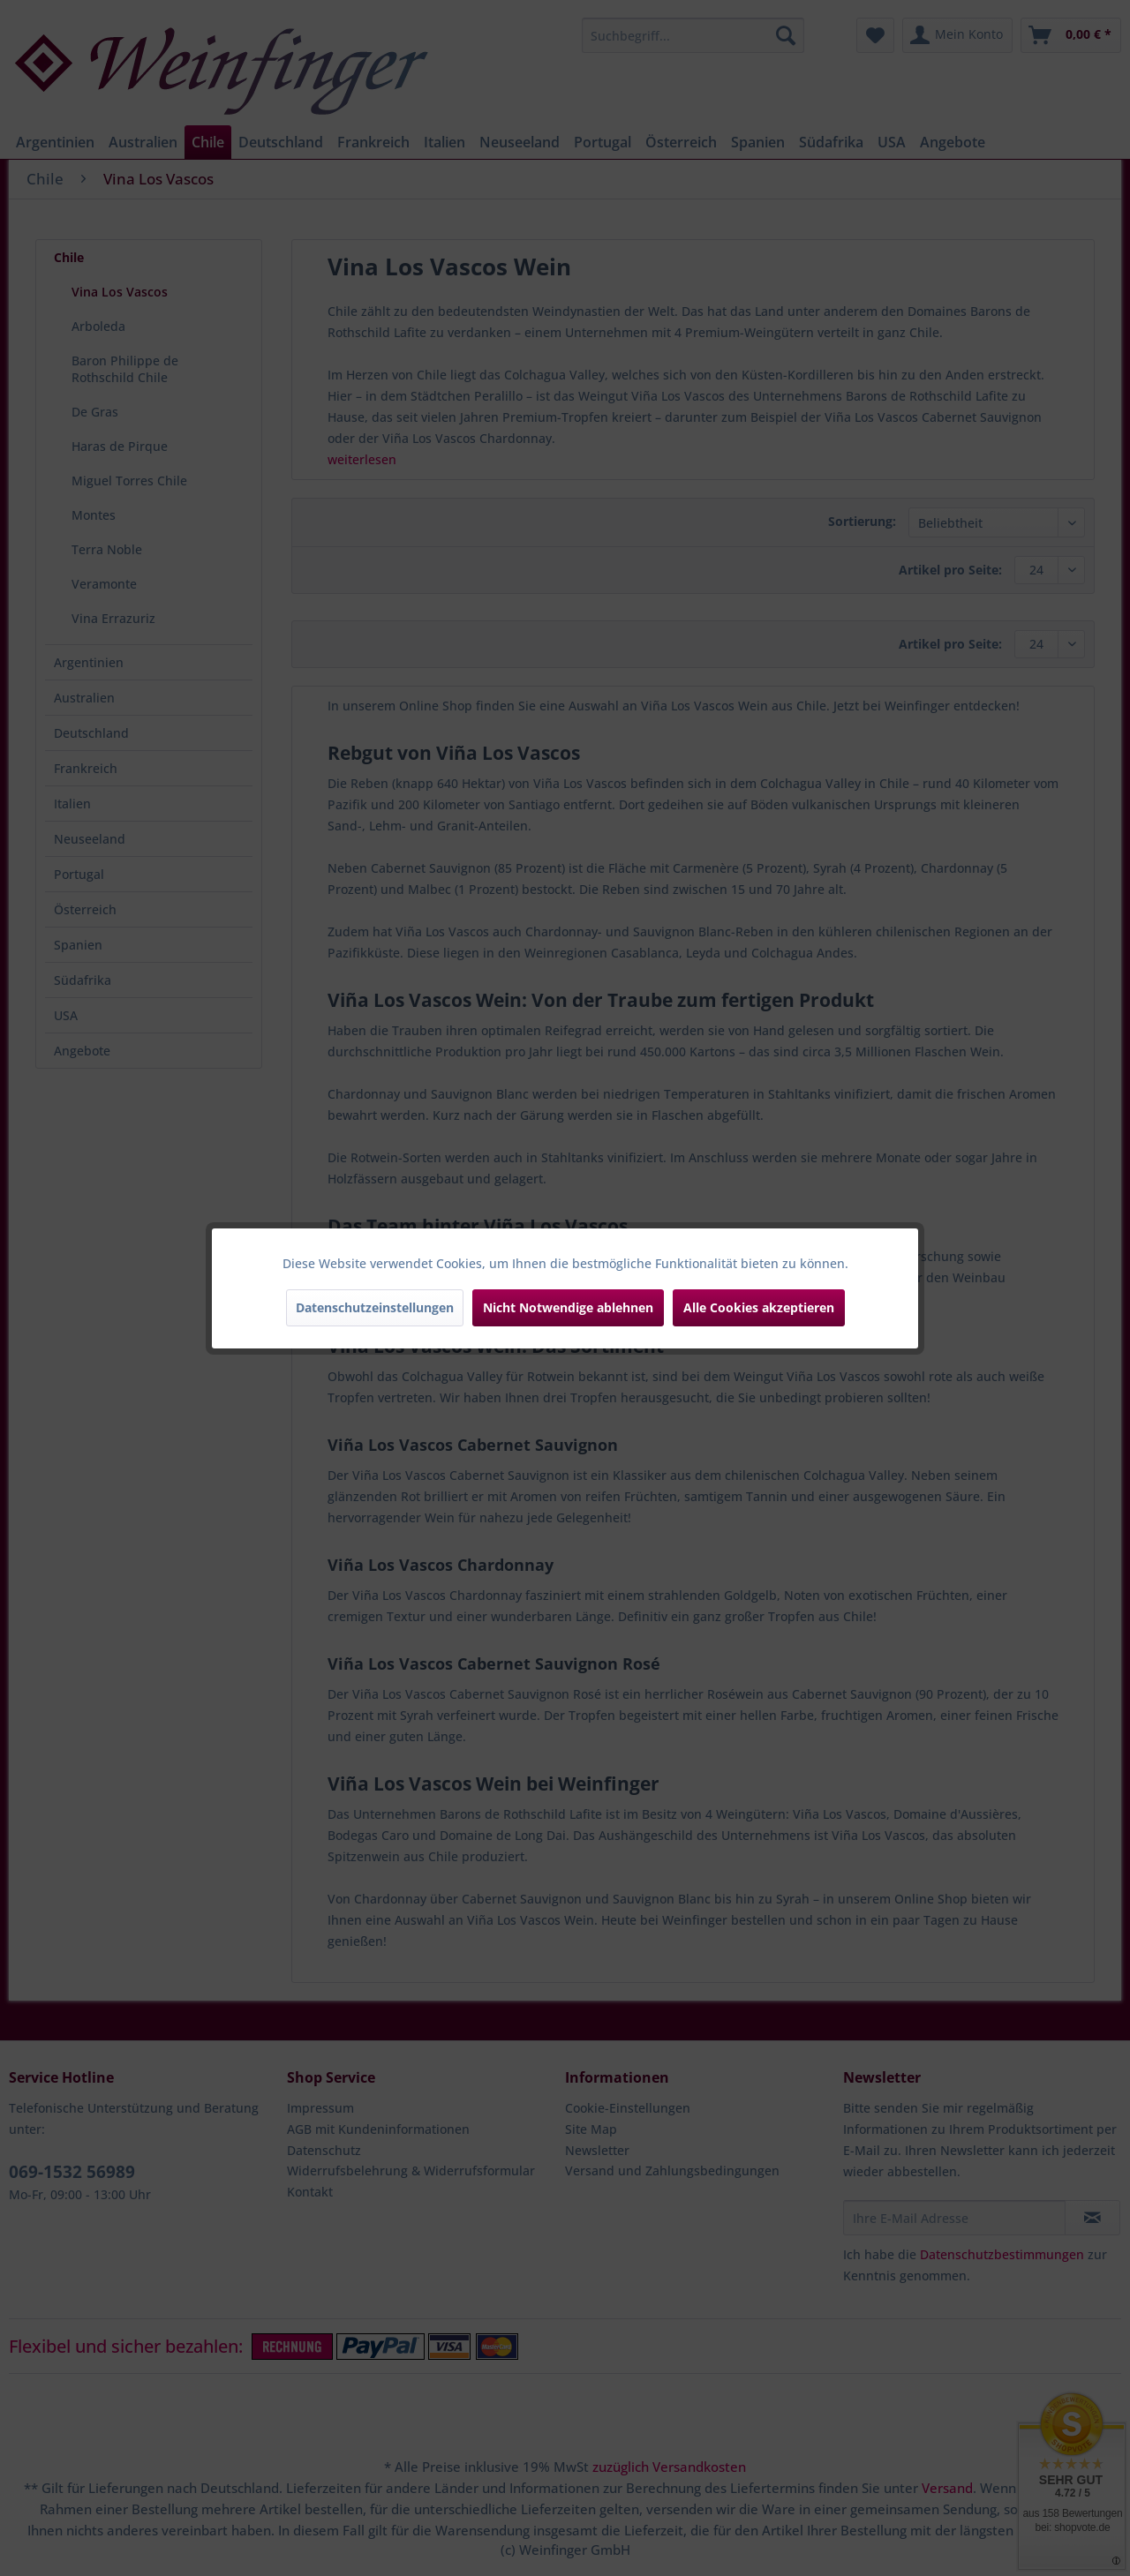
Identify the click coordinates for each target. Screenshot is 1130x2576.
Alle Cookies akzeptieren (758, 1307)
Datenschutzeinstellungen (375, 1307)
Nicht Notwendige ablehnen (568, 1307)
